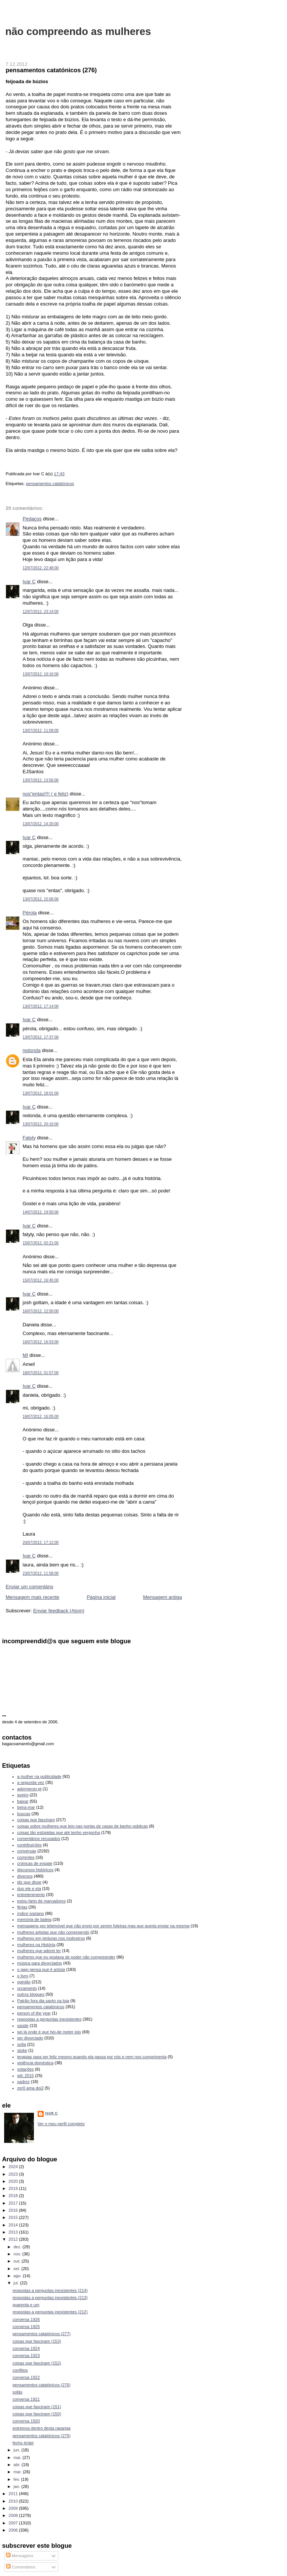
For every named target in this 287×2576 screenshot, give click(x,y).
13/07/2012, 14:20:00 (41, 824)
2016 (14, 2210)
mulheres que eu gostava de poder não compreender (66, 1957)
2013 (14, 2232)
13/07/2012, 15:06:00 (41, 899)
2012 (14, 2239)
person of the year (34, 2013)
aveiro (23, 1795)
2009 (14, 2508)
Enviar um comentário (29, 1586)
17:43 (59, 473)
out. (18, 2261)
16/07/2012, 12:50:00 (41, 1311)
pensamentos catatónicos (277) (41, 2333)
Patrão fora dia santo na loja (43, 2000)
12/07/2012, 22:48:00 (41, 568)
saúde (23, 2025)
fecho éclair (23, 2443)
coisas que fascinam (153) (36, 2341)
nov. (18, 2254)
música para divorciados (39, 1963)
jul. (17, 2283)
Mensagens (19, 2555)
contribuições (29, 1845)
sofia (21, 2044)
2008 (14, 2515)
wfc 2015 (25, 2075)
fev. (17, 2479)
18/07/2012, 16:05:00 (41, 1416)
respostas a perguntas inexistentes (49, 2019)
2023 (14, 2174)
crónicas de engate (34, 1863)
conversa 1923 (26, 2355)
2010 (14, 2501)
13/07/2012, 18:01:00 (41, 1093)
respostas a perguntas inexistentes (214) (50, 2290)
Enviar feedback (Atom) (58, 1610)
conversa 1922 (26, 2377)
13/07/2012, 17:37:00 (41, 1037)
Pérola (30, 912)
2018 (14, 2195)
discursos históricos (35, 1869)
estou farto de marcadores (41, 1901)
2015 (14, 2217)
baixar (23, 1801)
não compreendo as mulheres (78, 31)
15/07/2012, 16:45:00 (41, 1280)
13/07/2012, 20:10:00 (41, 1124)
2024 (14, 2166)
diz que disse (29, 1882)
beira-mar (26, 1807)
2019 (14, 2188)
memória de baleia (34, 1919)
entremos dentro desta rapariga (41, 2428)
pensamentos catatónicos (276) (51, 70)
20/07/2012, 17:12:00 (41, 1542)
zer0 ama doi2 (30, 2088)
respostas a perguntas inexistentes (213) (50, 2297)
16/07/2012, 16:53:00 (41, 1342)
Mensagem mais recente (32, 1597)
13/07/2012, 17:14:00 (41, 1006)
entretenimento (31, 1894)
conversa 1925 (26, 2326)
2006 (14, 2530)
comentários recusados (38, 1838)
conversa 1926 (26, 2319)
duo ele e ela (29, 1888)
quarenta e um (25, 2304)
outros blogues (30, 1994)
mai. (18, 2457)
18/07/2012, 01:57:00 (41, 1373)
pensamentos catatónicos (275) (41, 2435)
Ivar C (29, 581)
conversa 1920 (26, 2421)
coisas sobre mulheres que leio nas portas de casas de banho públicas (82, 1826)
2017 (14, 2203)
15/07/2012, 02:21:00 (41, 1243)
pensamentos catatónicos (50, 483)
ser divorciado (30, 2038)
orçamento (27, 1988)
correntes (26, 1857)
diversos (25, 1876)
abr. (18, 2464)
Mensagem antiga (162, 1597)
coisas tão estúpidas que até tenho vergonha (58, 1832)
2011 (14, 2493)
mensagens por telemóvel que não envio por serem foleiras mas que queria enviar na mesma (103, 1926)
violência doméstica (35, 2062)
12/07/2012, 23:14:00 (41, 612)
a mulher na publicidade (39, 1776)
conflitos (20, 2370)
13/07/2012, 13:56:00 (41, 780)
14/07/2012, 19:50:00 (41, 1212)
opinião (24, 1982)
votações (25, 2069)
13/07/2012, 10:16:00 (41, 674)
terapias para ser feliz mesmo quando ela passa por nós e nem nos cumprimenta (92, 2056)
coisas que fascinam (36, 1819)
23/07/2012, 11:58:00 (41, 1573)
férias (22, 1907)
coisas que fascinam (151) (36, 2406)
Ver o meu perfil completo (61, 2123)
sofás (17, 2392)
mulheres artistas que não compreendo (53, 1932)
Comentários (20, 2567)
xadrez (23, 2081)
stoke (22, 2050)
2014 (14, 2225)
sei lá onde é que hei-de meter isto (49, 2032)
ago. (18, 2275)
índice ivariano (30, 1913)
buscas (24, 1813)
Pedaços (32, 519)
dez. (18, 2246)
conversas (26, 1851)
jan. (17, 2486)
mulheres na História (36, 1944)
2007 (14, 2523)
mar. (18, 2472)
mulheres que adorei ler (39, 1950)
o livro (22, 1976)
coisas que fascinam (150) (36, 2414)
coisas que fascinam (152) (36, 2363)
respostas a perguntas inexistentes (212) (50, 2312)
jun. (17, 2450)
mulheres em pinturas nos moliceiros (51, 1938)
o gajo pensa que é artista (41, 1969)
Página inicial (101, 1597)
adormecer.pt (29, 1789)
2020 (14, 2181)
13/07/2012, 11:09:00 (41, 730)
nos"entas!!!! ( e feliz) (46, 794)
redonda (32, 1050)
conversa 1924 (26, 2348)
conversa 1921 (26, 2399)
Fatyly (29, 1137)
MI (25, 1355)
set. (17, 2268)
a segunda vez (30, 1782)
